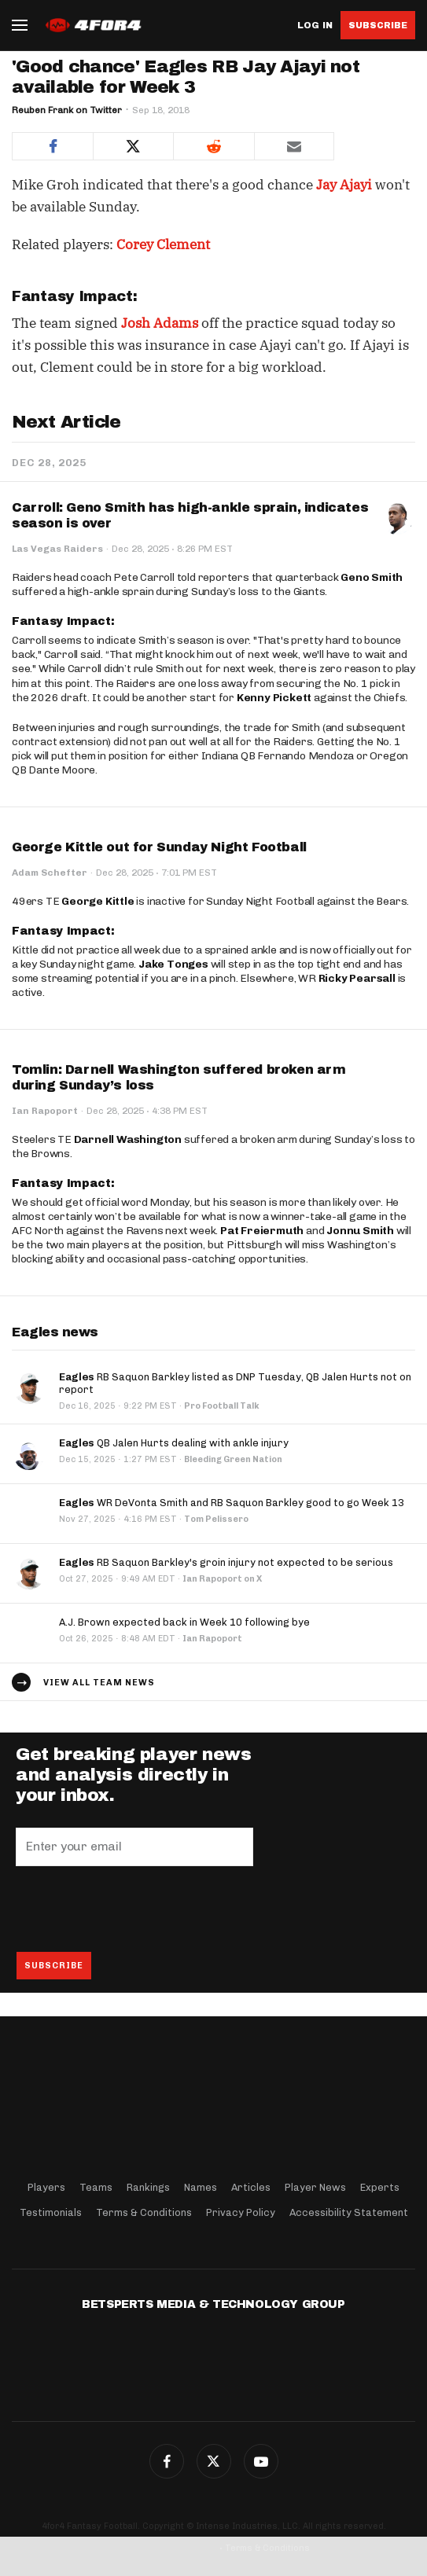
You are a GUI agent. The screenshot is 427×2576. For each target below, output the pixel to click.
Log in (315, 25)
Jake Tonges (173, 964)
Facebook (167, 2461)
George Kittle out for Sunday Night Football (159, 847)
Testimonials (51, 2212)
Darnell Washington (128, 1139)
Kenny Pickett (274, 697)
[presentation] (135, 1908)
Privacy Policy (240, 2212)
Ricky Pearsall (357, 978)
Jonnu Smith (360, 1230)
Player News (315, 2187)
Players (46, 2187)
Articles (251, 2187)
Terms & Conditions (144, 2212)
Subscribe (377, 25)
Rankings (148, 2187)
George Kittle (97, 901)
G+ (261, 2461)
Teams (95, 2187)
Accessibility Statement (348, 2212)
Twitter (214, 2461)
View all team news (99, 1683)
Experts (379, 2187)
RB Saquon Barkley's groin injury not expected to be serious (226, 1562)
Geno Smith (371, 577)
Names (200, 2187)
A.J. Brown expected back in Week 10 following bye (184, 1622)
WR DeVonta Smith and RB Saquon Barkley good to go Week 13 (231, 1502)
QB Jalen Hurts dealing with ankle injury (174, 1443)
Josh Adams (159, 323)
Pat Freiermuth (262, 1230)
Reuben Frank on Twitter (67, 110)
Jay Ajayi (344, 184)
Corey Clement (163, 244)
